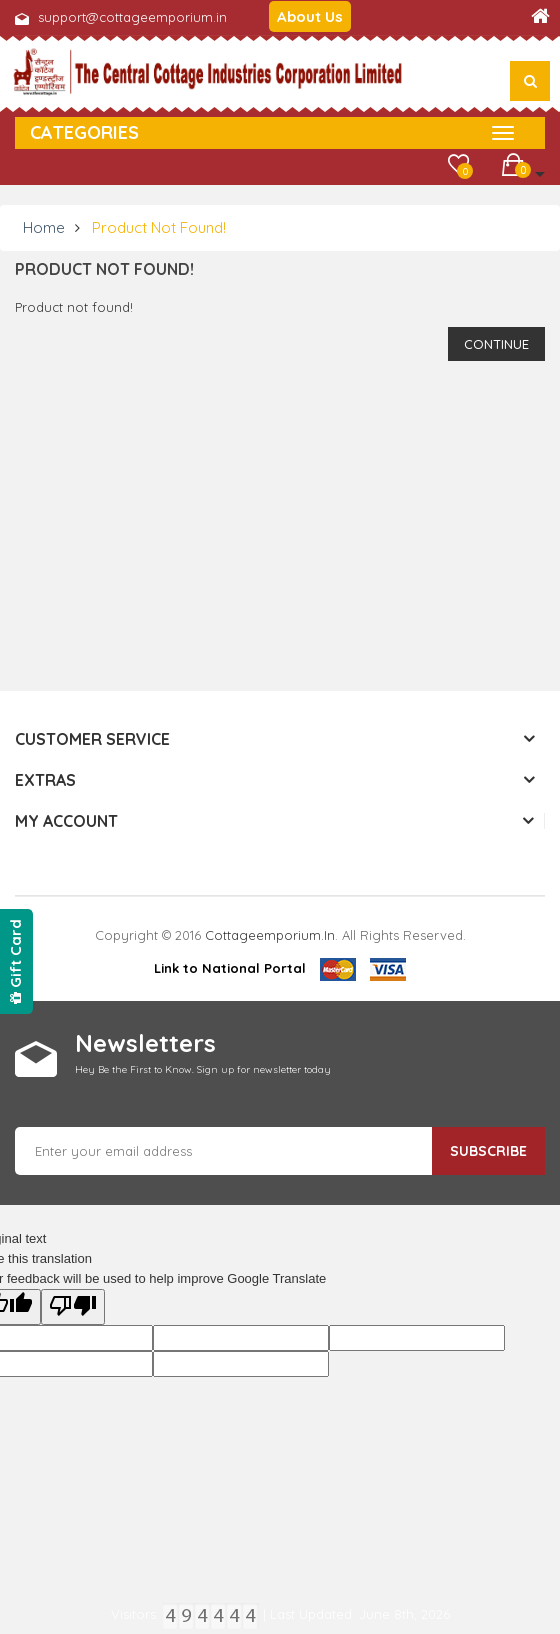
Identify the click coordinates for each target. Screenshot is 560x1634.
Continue (496, 344)
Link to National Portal (230, 968)
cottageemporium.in (270, 935)
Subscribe (488, 1151)
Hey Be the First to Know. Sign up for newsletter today (203, 1069)
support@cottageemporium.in (132, 17)
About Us (310, 16)
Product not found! (159, 227)
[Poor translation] (73, 1307)
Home (44, 227)
